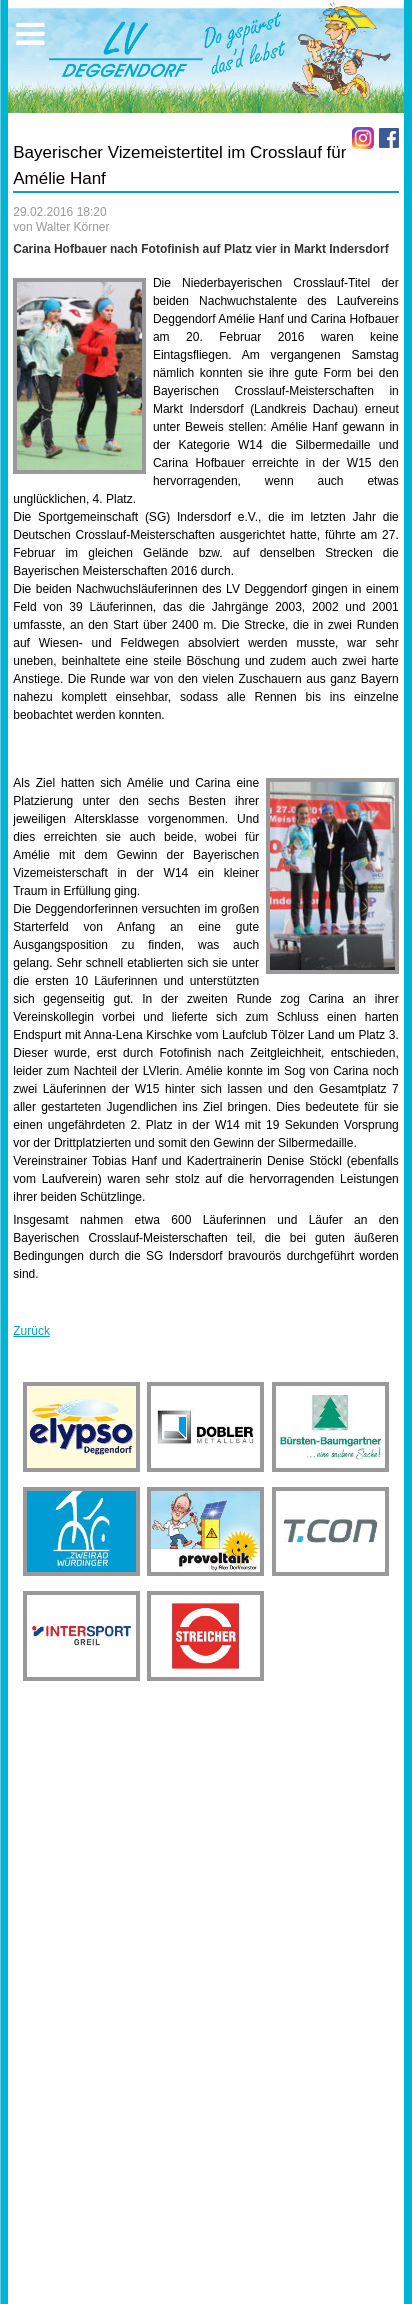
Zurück (31, 1331)
